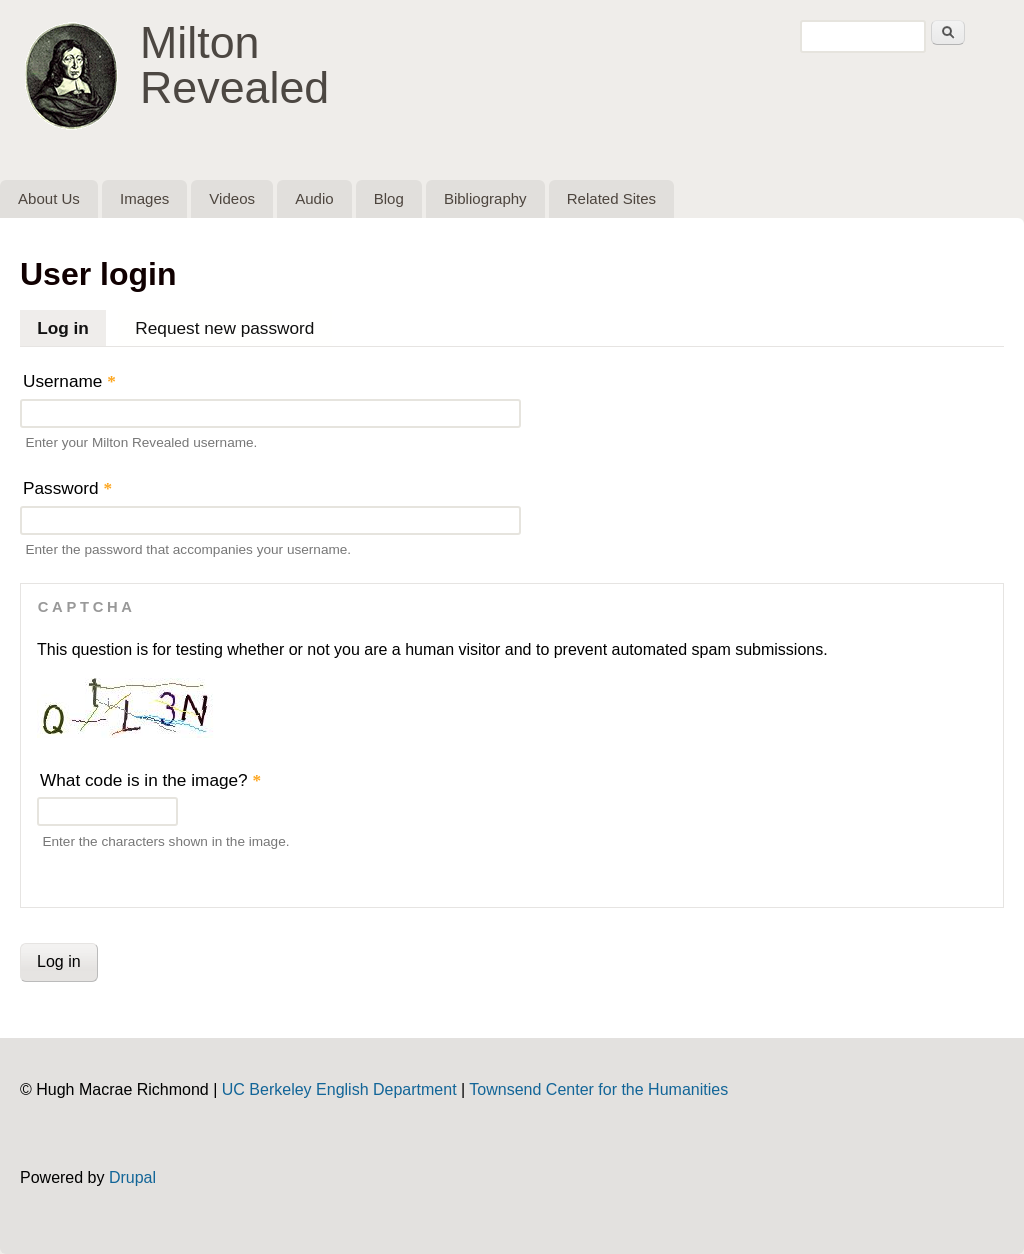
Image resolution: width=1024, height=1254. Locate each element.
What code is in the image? (150, 780)
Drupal (132, 1177)
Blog (389, 198)
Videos (232, 198)
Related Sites (611, 198)
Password (67, 488)
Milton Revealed (234, 64)
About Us (49, 198)
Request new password (224, 328)
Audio (314, 198)
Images (144, 198)
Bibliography (485, 198)
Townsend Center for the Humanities (598, 1089)
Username (69, 381)
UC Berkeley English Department (339, 1089)
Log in (71, 324)
